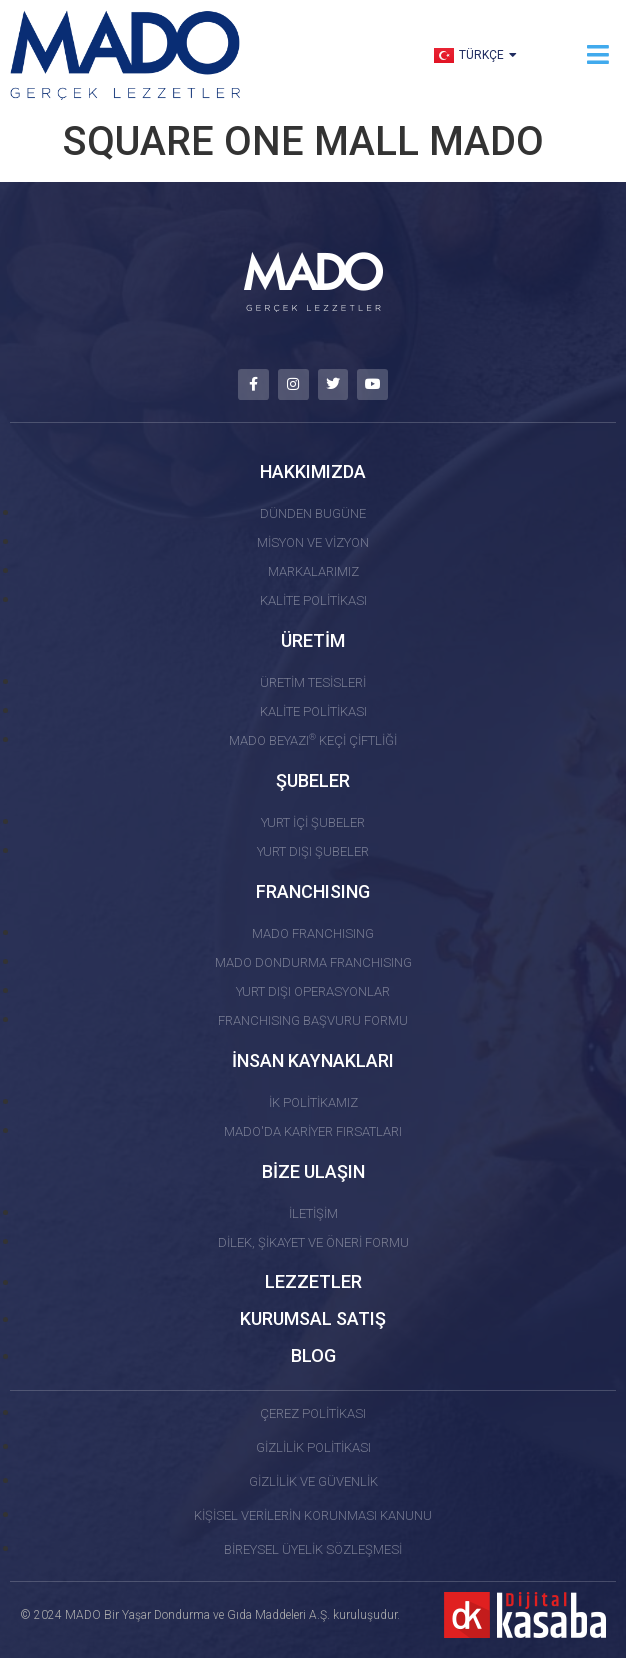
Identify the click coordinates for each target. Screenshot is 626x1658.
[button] (598, 54)
